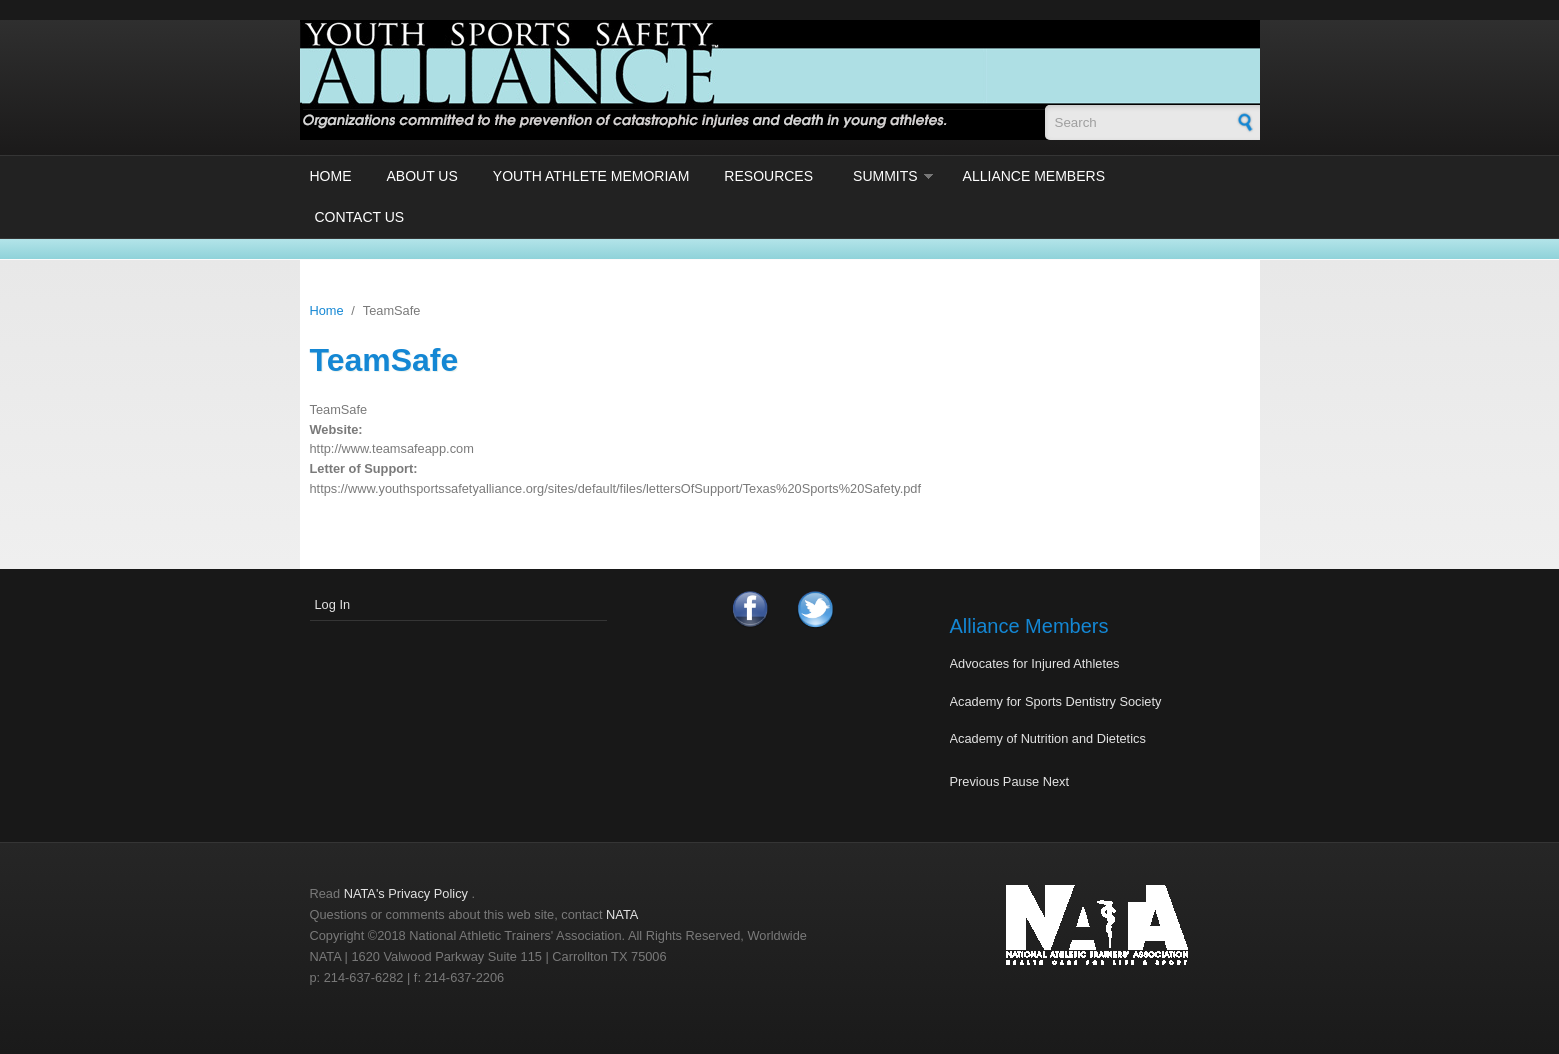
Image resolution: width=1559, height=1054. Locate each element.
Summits (885, 176)
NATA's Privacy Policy (406, 893)
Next (1056, 781)
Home (331, 176)
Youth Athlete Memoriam (591, 176)
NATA (622, 914)
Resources (768, 176)
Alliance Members (1034, 176)
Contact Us (360, 217)
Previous (975, 781)
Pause (1021, 781)
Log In (333, 604)
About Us (422, 176)
